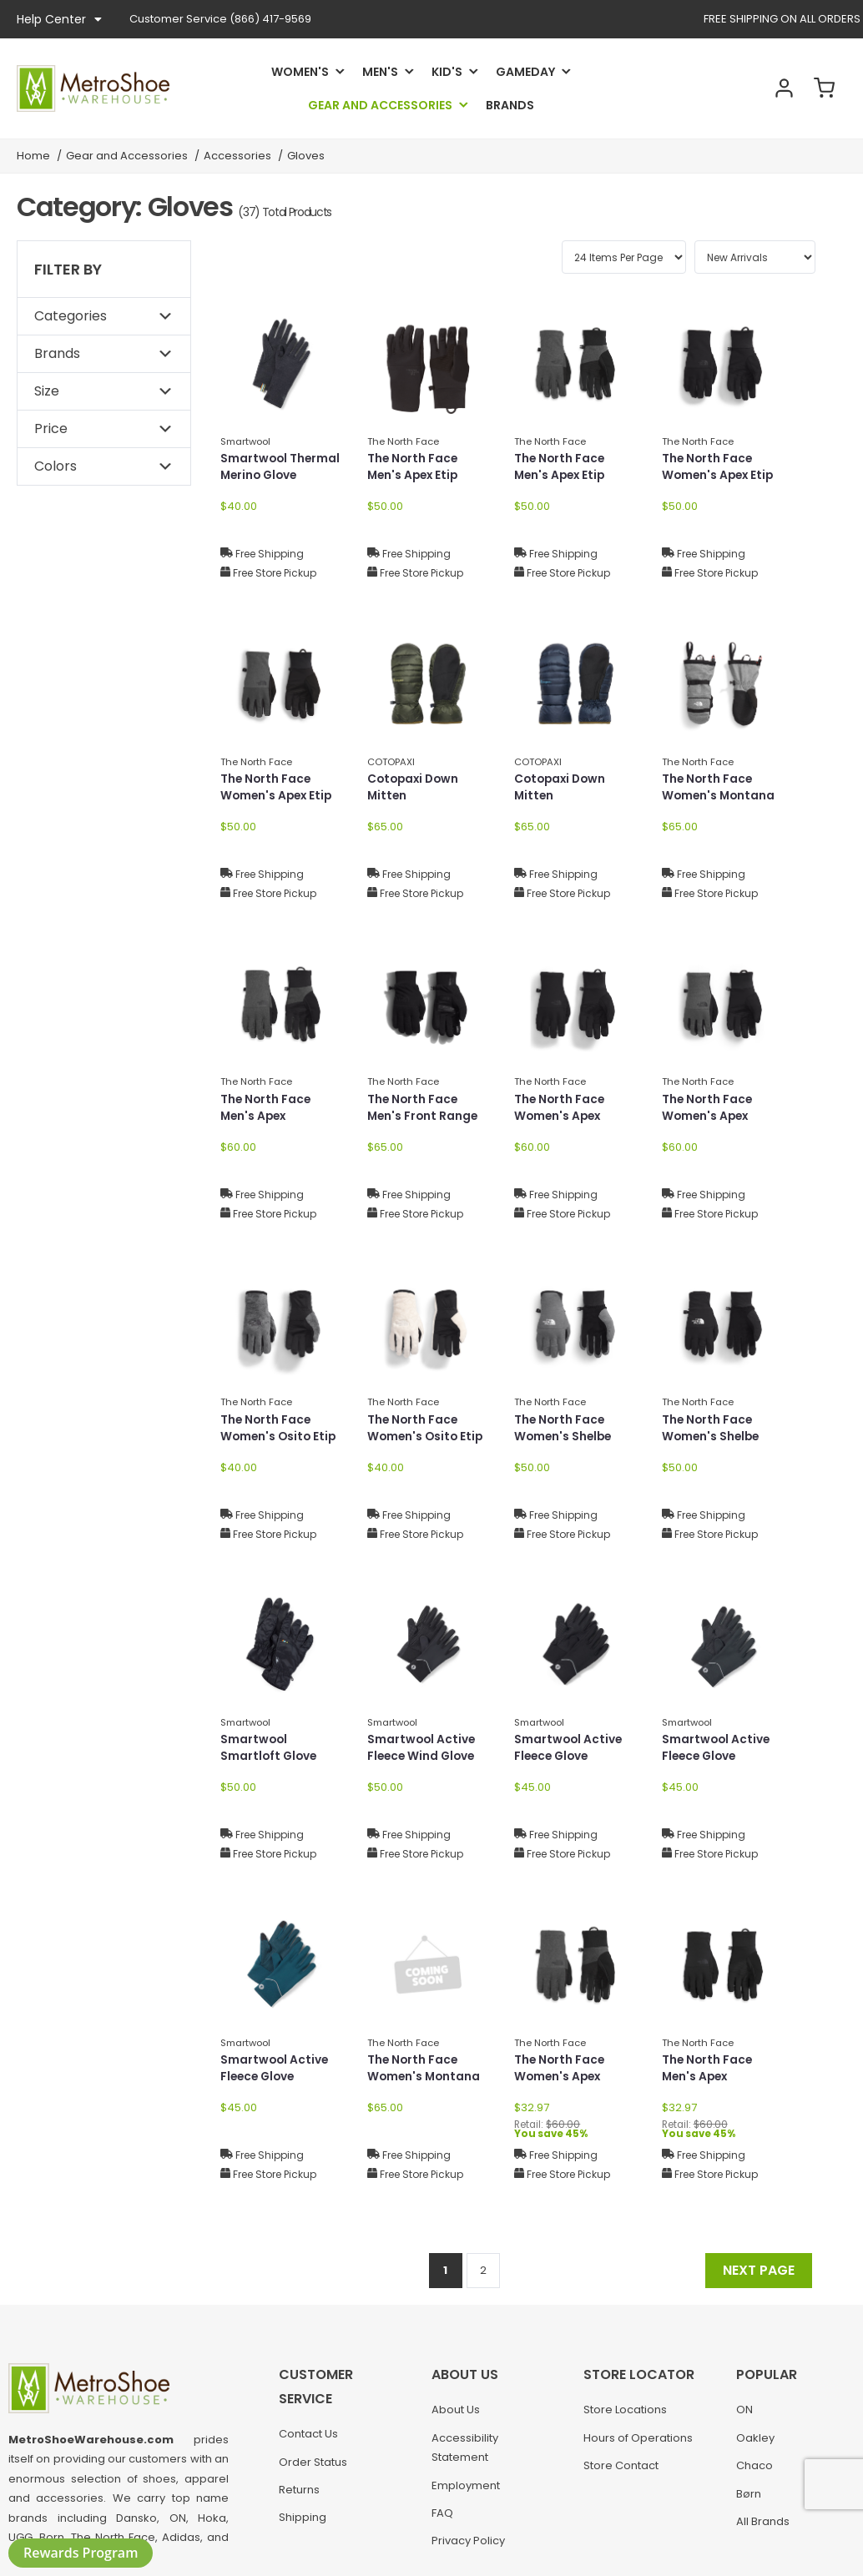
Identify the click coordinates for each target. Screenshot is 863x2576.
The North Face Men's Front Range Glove (424, 1117)
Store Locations (625, 2414)
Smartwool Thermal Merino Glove (281, 468)
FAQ (442, 2516)
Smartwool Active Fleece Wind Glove (423, 1749)
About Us (456, 2414)
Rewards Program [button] (80, 2552)
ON (744, 2414)
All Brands (763, 2525)
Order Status (313, 2465)
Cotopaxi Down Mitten (415, 788)
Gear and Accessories (380, 105)
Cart (823, 88)
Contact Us (308, 2438)
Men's (380, 71)
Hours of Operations (638, 2441)
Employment (466, 2489)
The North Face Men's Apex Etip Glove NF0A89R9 (417, 476)
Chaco (754, 2470)
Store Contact (621, 2470)
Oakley (755, 2441)
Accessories (237, 156)
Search (734, 88)
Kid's (447, 71)
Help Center (59, 19)
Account (779, 88)
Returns (299, 2493)
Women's (300, 71)
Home (33, 156)
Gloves (306, 156)
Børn (748, 2497)
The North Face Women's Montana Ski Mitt (720, 797)
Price (51, 428)
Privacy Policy (468, 2545)
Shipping (302, 2521)
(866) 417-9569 (220, 19)
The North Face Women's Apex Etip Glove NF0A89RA (720, 476)
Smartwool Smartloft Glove (270, 1749)
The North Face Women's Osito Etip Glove (280, 1438)
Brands (510, 105)
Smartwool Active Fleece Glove (569, 1749)
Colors (55, 466)
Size (46, 391)
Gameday (525, 71)
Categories (70, 315)
